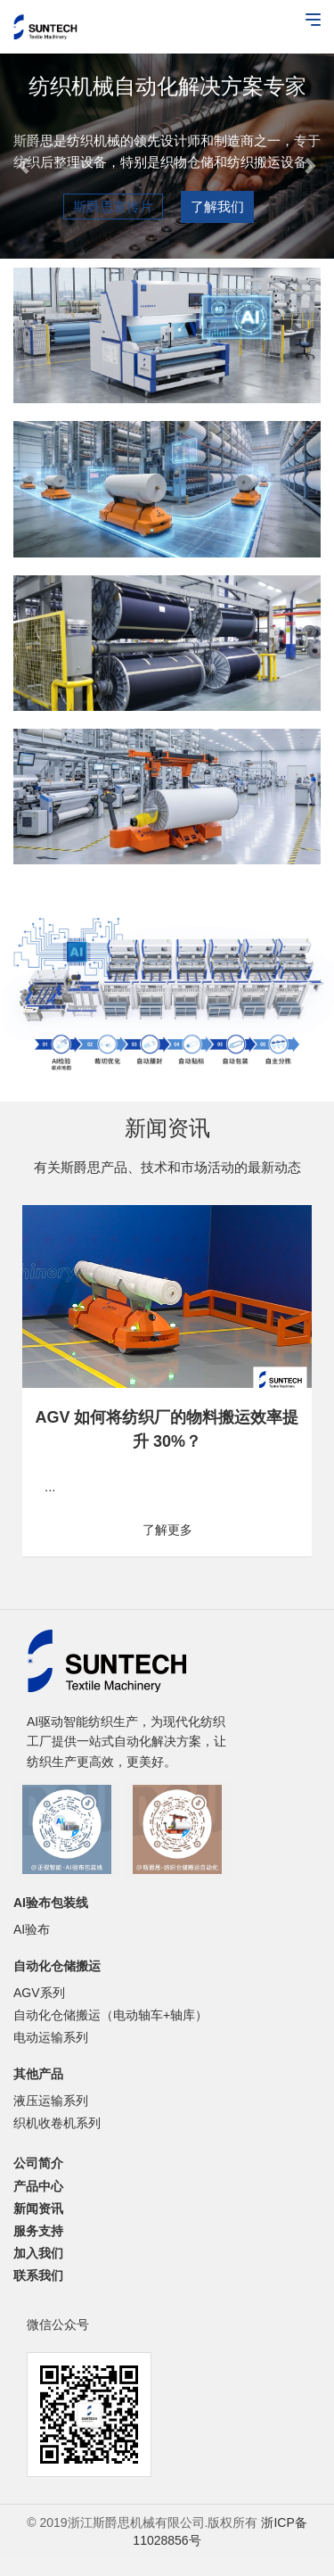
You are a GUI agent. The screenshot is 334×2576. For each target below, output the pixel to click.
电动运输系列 (50, 2037)
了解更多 (167, 1530)
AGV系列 (39, 1993)
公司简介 (38, 2163)
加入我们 (38, 2253)
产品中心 (38, 2186)
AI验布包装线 (50, 1902)
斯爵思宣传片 (113, 206)
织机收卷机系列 (57, 2123)
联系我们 (38, 2275)
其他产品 (38, 2074)
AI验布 (31, 1929)
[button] (25, 156)
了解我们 (217, 206)
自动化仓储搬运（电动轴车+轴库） (110, 2015)
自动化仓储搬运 (57, 1966)
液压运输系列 (50, 2100)
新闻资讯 (38, 2208)
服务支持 (38, 2231)
